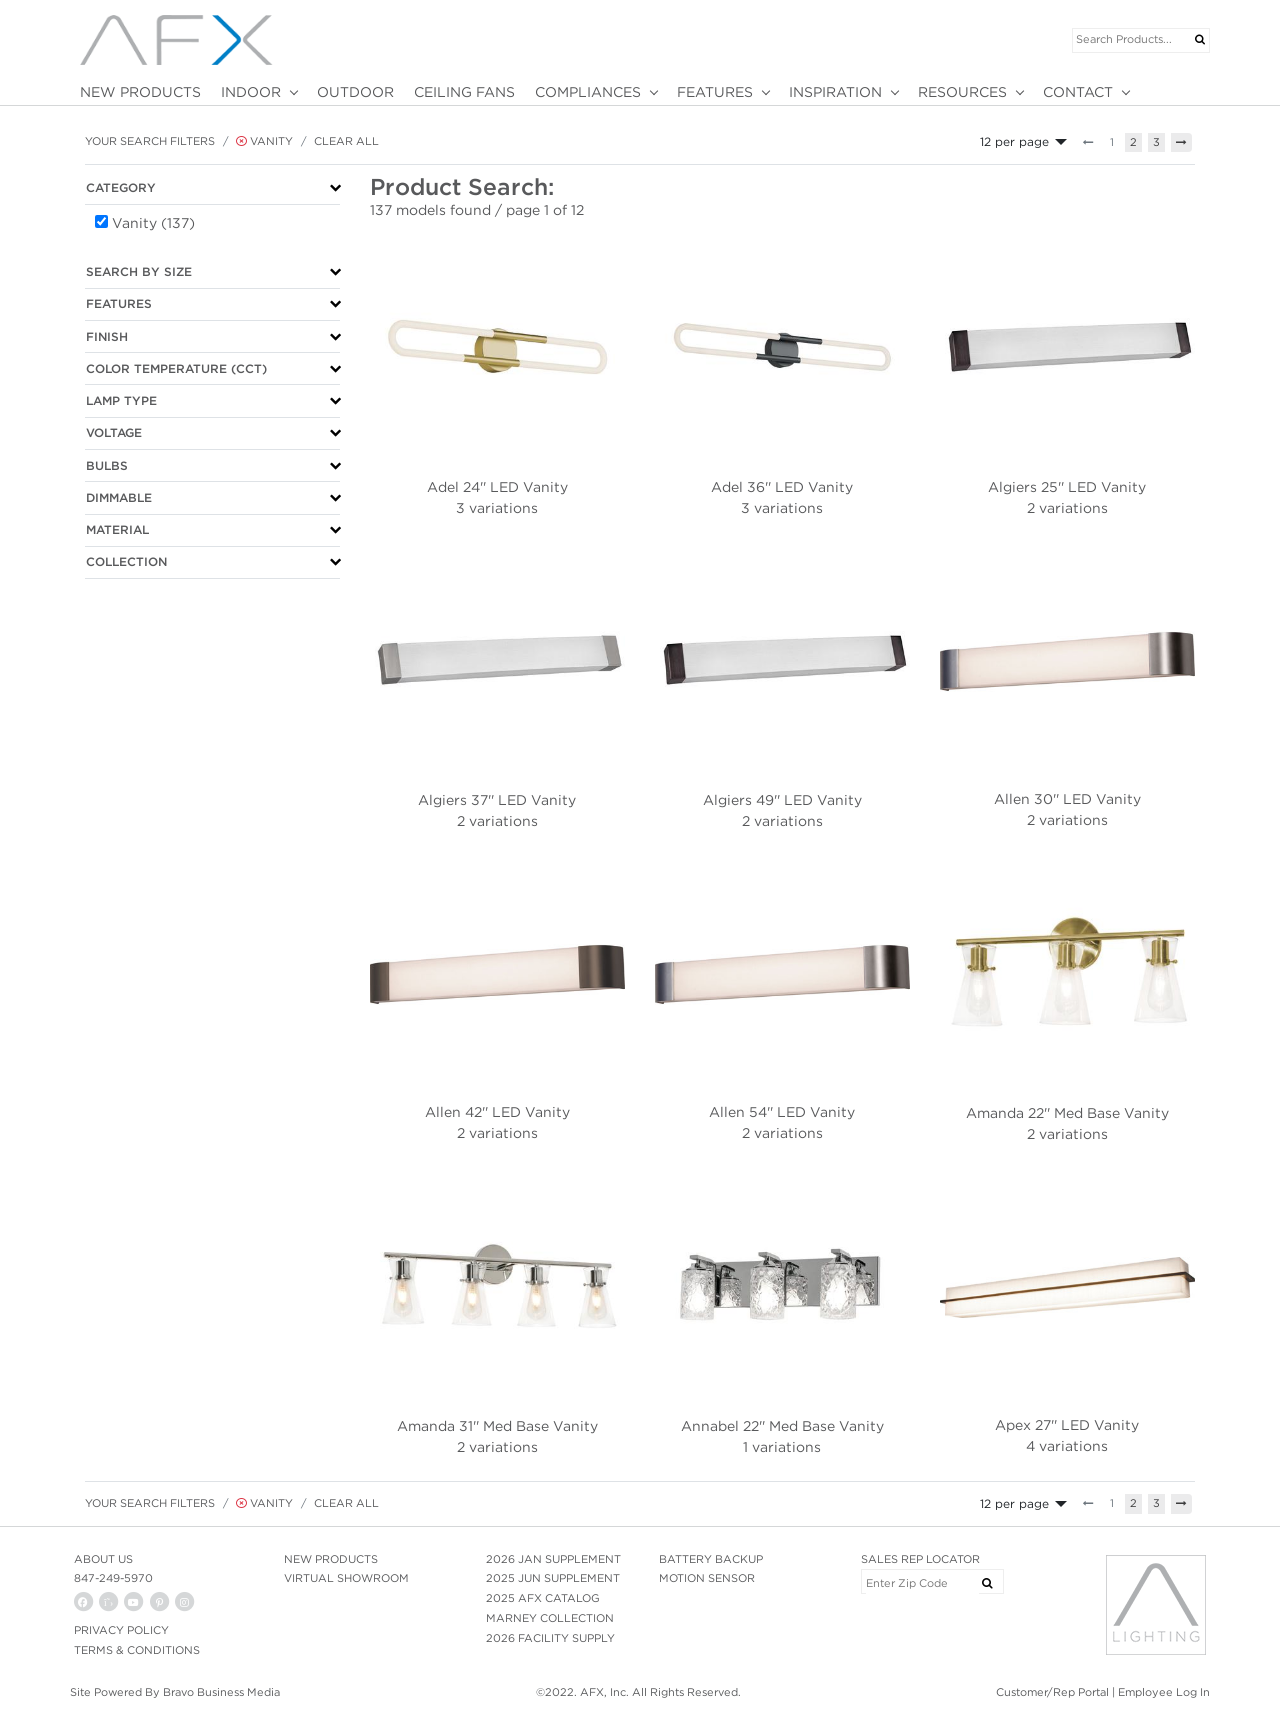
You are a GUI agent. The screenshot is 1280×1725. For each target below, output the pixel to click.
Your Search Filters (150, 141)
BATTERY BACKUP (711, 1559)
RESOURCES (962, 92)
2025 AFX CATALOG (543, 1598)
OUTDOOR (355, 92)
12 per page (1014, 141)
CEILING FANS (464, 92)
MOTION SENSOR (707, 1578)
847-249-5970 (113, 1578)
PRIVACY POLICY (121, 1630)
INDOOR (251, 92)
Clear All (346, 141)
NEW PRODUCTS (140, 92)
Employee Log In (1164, 1692)
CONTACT (1078, 92)
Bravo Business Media (221, 1692)
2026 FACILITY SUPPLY (550, 1638)
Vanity (264, 141)
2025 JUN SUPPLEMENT (553, 1578)
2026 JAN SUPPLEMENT (553, 1559)
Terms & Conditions (137, 1650)
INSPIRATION (835, 92)
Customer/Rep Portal (1052, 1692)
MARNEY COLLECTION (550, 1618)
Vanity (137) (153, 223)
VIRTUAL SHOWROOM (346, 1578)
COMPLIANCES (588, 92)
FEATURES (715, 92)
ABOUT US (103, 1559)
